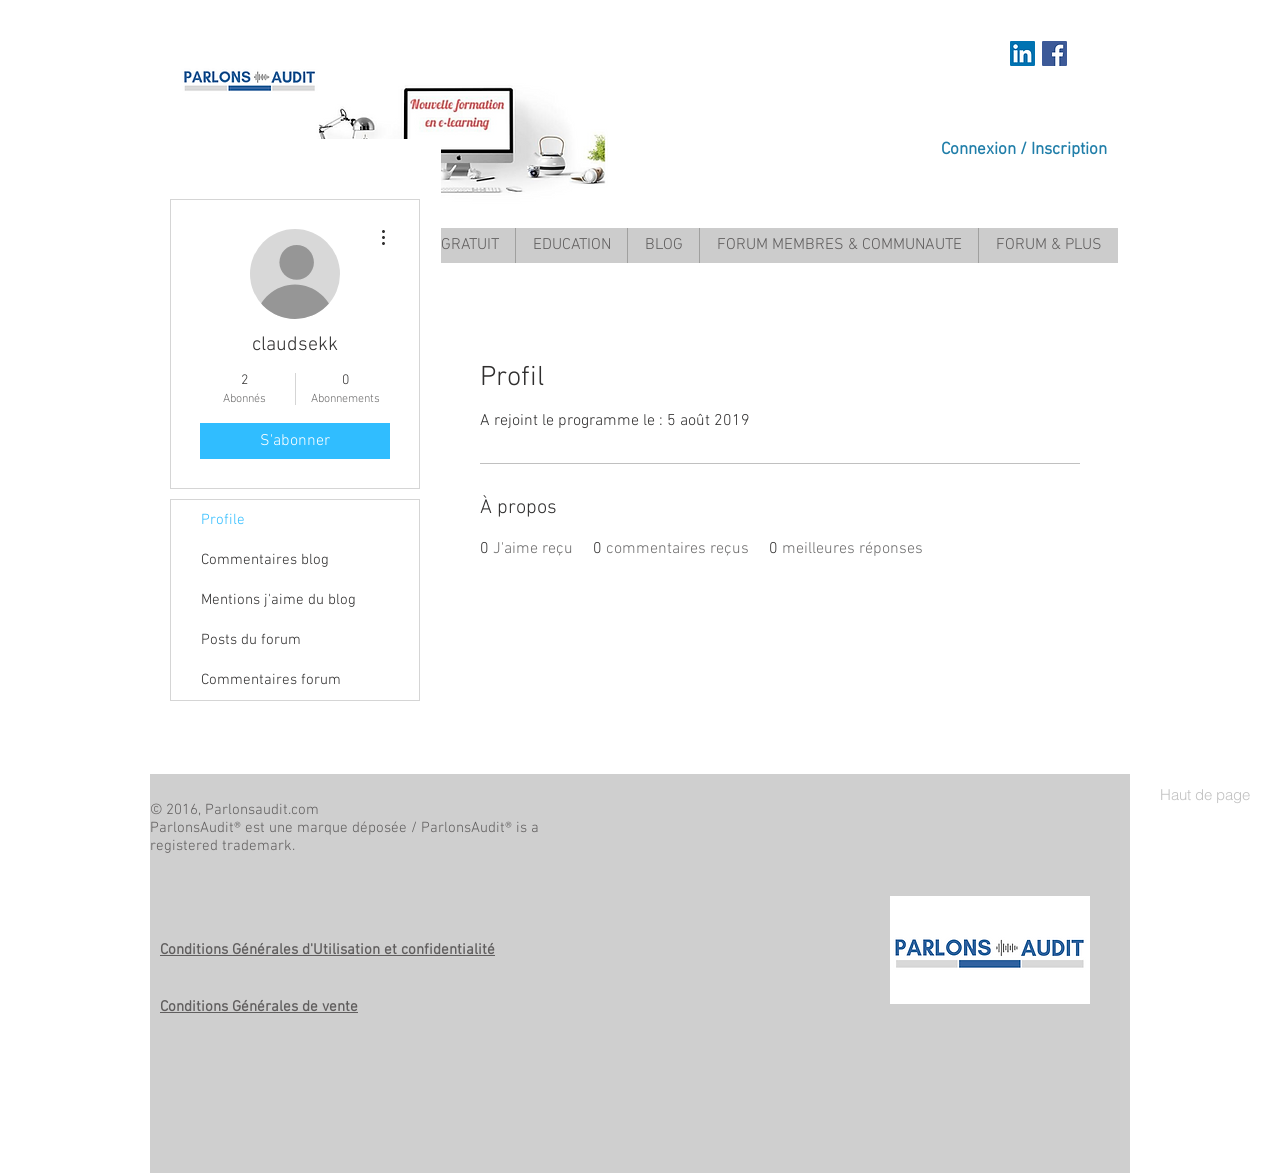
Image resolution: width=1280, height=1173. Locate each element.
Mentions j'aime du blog (278, 600)
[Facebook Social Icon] (1054, 53)
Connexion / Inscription (1024, 150)
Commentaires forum (271, 680)
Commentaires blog (265, 560)
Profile (223, 520)
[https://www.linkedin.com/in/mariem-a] (1022, 53)
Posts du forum (251, 640)
